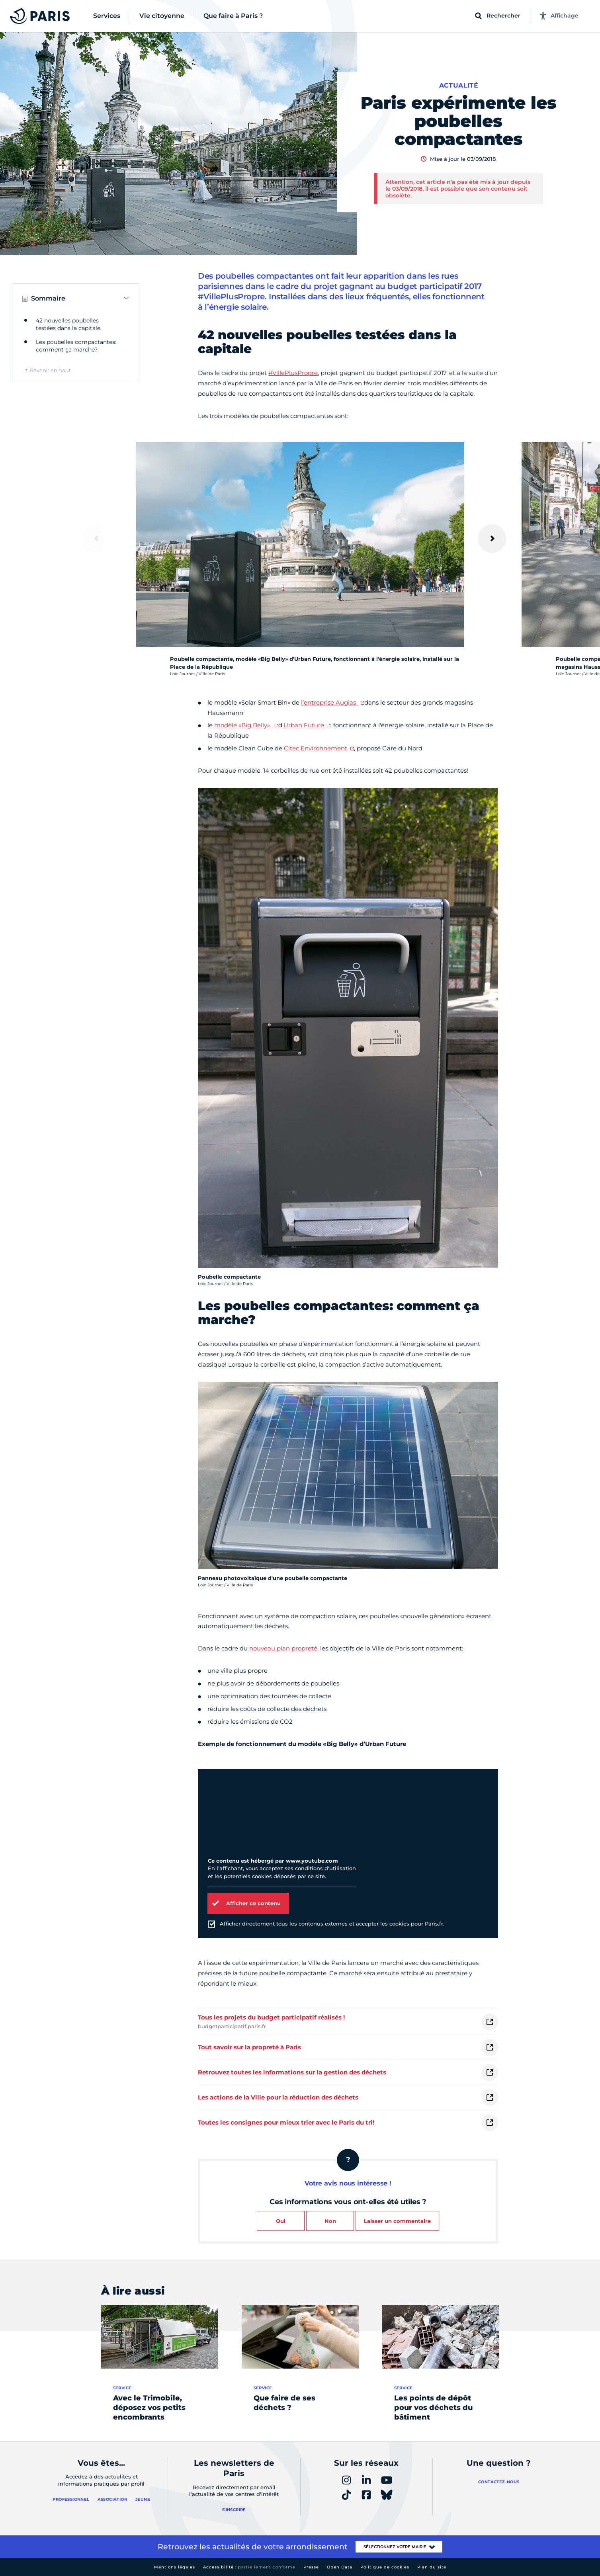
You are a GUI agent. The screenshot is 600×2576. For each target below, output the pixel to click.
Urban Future (303, 725)
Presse (311, 2567)
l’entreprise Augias (329, 702)
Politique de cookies (384, 2567)
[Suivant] (492, 538)
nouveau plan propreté (283, 1648)
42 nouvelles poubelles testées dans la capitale (68, 324)
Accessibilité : (249, 2567)
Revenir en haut (50, 370)
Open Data (339, 2567)
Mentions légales (174, 2567)
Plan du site (431, 2567)
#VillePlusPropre (293, 373)
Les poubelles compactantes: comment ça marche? (76, 345)
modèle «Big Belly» (243, 725)
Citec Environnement (315, 748)
